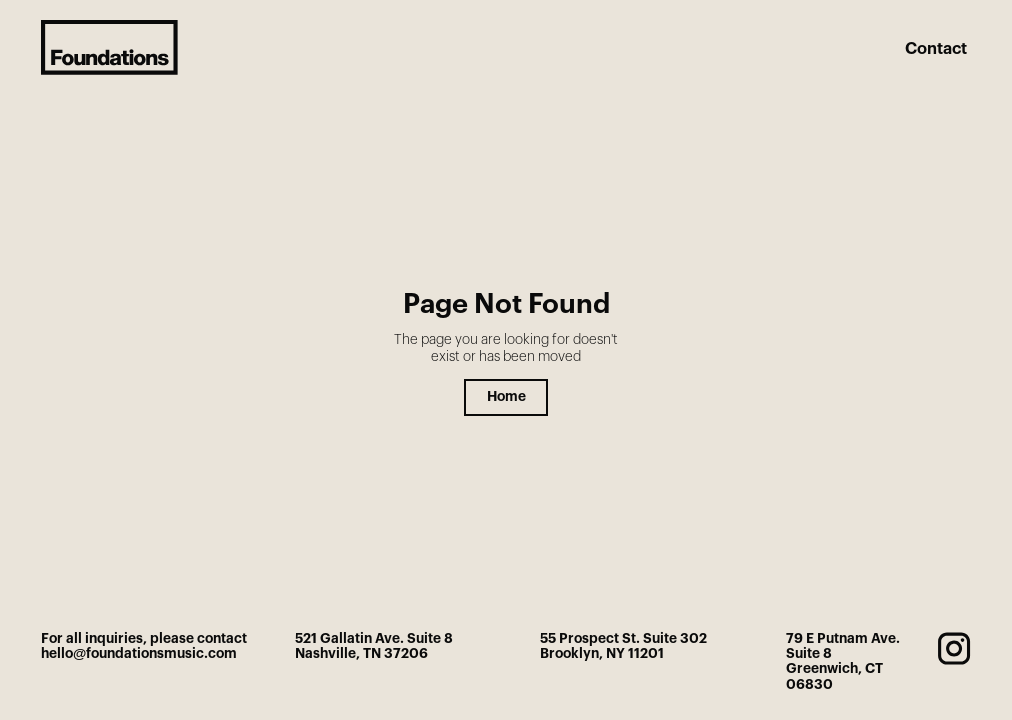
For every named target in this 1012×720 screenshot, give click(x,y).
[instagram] (954, 648)
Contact (936, 49)
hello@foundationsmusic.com (139, 654)
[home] (109, 47)
